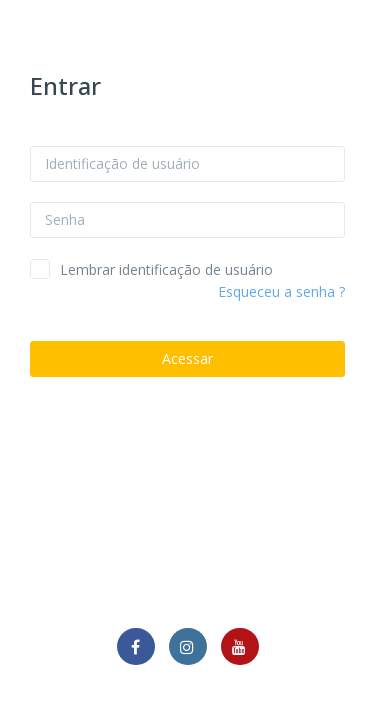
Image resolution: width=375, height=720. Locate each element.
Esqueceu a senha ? (281, 291)
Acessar (187, 358)
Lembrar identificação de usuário (166, 269)
